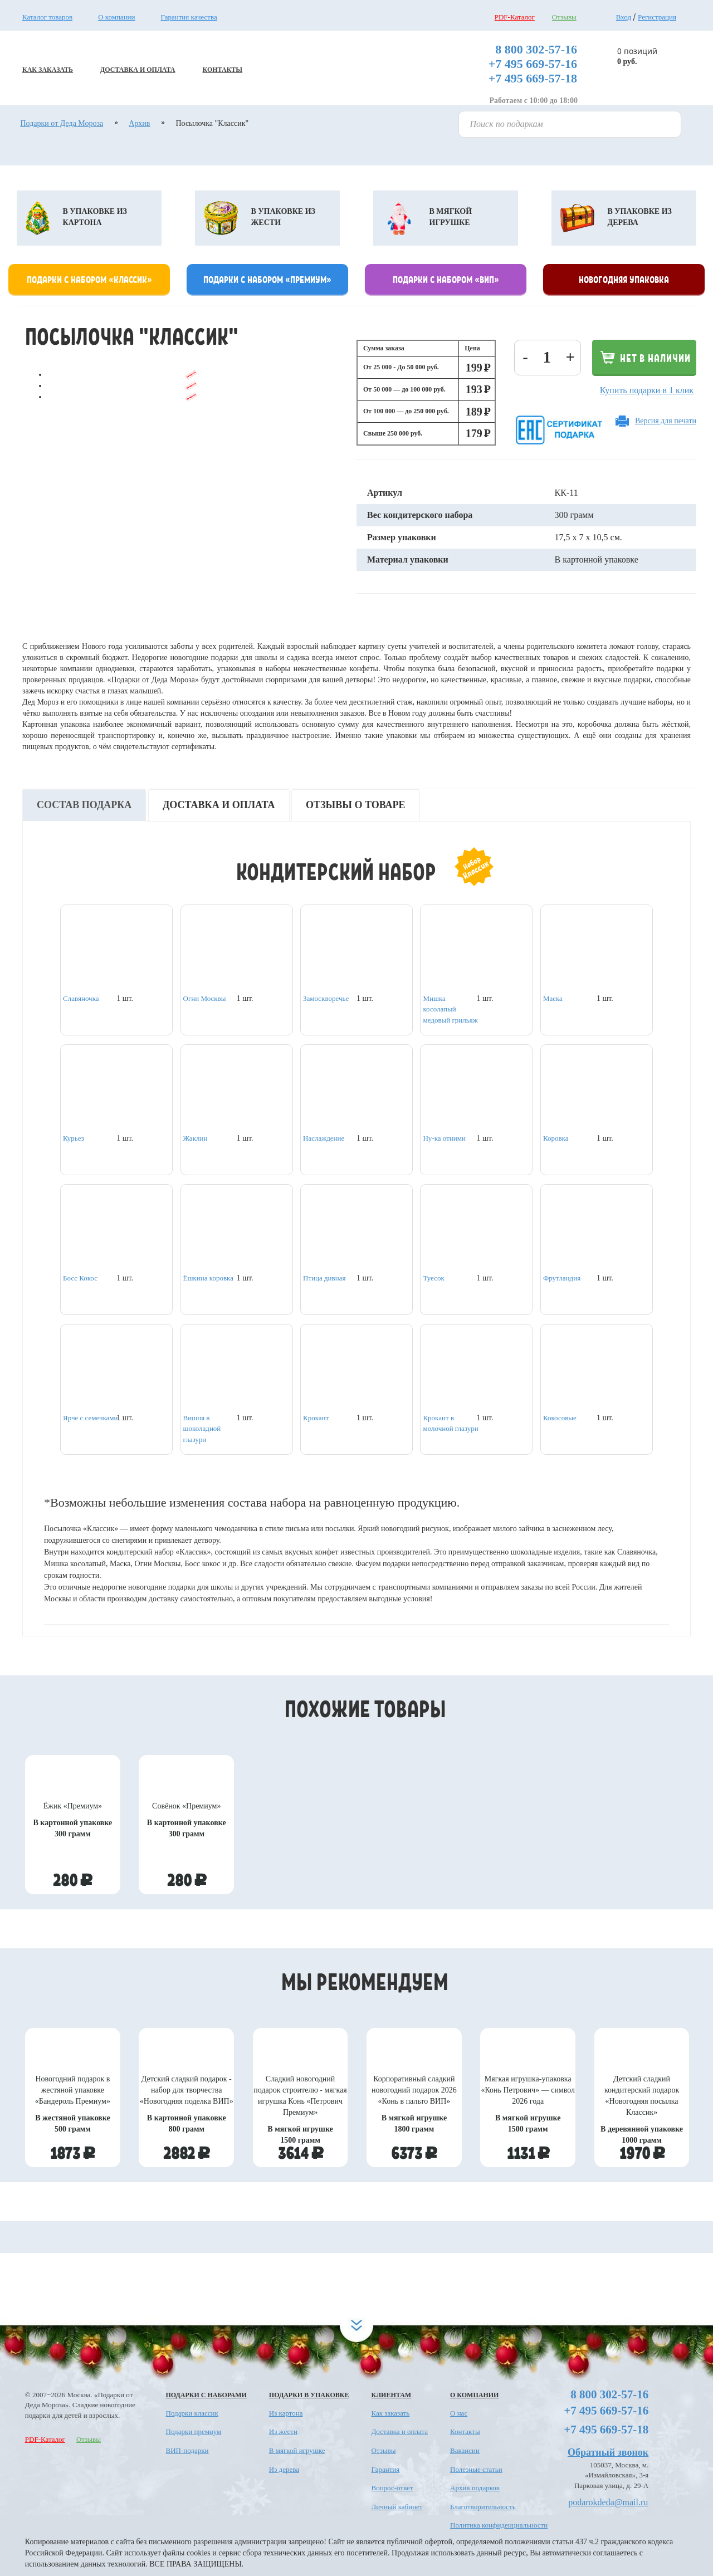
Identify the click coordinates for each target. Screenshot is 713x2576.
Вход (623, 17)
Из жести (283, 2431)
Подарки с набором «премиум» (267, 279)
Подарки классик (192, 2413)
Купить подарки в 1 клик (647, 390)
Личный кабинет (396, 2506)
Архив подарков (475, 2488)
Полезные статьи (476, 2469)
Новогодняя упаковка (624, 279)
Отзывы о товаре (356, 804)
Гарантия (385, 2469)
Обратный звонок (608, 2452)
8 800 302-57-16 (536, 49)
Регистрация (657, 17)
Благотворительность (483, 2506)
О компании (116, 17)
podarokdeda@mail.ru (608, 2502)
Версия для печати (665, 421)
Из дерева (284, 2469)
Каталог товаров (47, 17)
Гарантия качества (189, 17)
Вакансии (465, 2450)
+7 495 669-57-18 (533, 78)
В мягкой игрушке (297, 2450)
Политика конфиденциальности (499, 2525)
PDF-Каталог (515, 17)
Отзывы (564, 17)
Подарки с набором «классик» (89, 279)
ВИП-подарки (187, 2450)
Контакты (465, 2431)
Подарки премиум (194, 2431)
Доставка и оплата (219, 804)
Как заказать (390, 2413)
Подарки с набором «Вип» (446, 279)
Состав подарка (84, 804)
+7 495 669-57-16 (533, 64)
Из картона (286, 2413)
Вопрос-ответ (392, 2488)
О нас (458, 2413)
